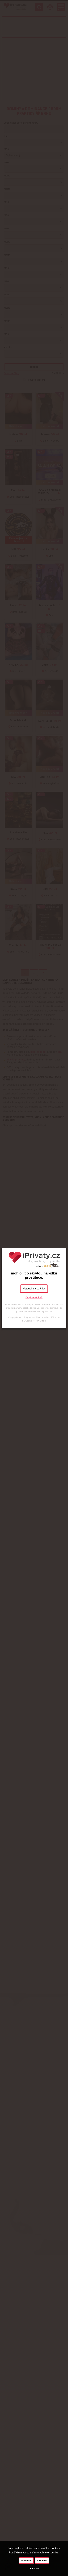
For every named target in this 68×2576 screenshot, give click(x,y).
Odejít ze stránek (34, 1297)
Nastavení (26, 2560)
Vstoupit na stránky (34, 1288)
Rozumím (42, 2560)
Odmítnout (34, 2568)
